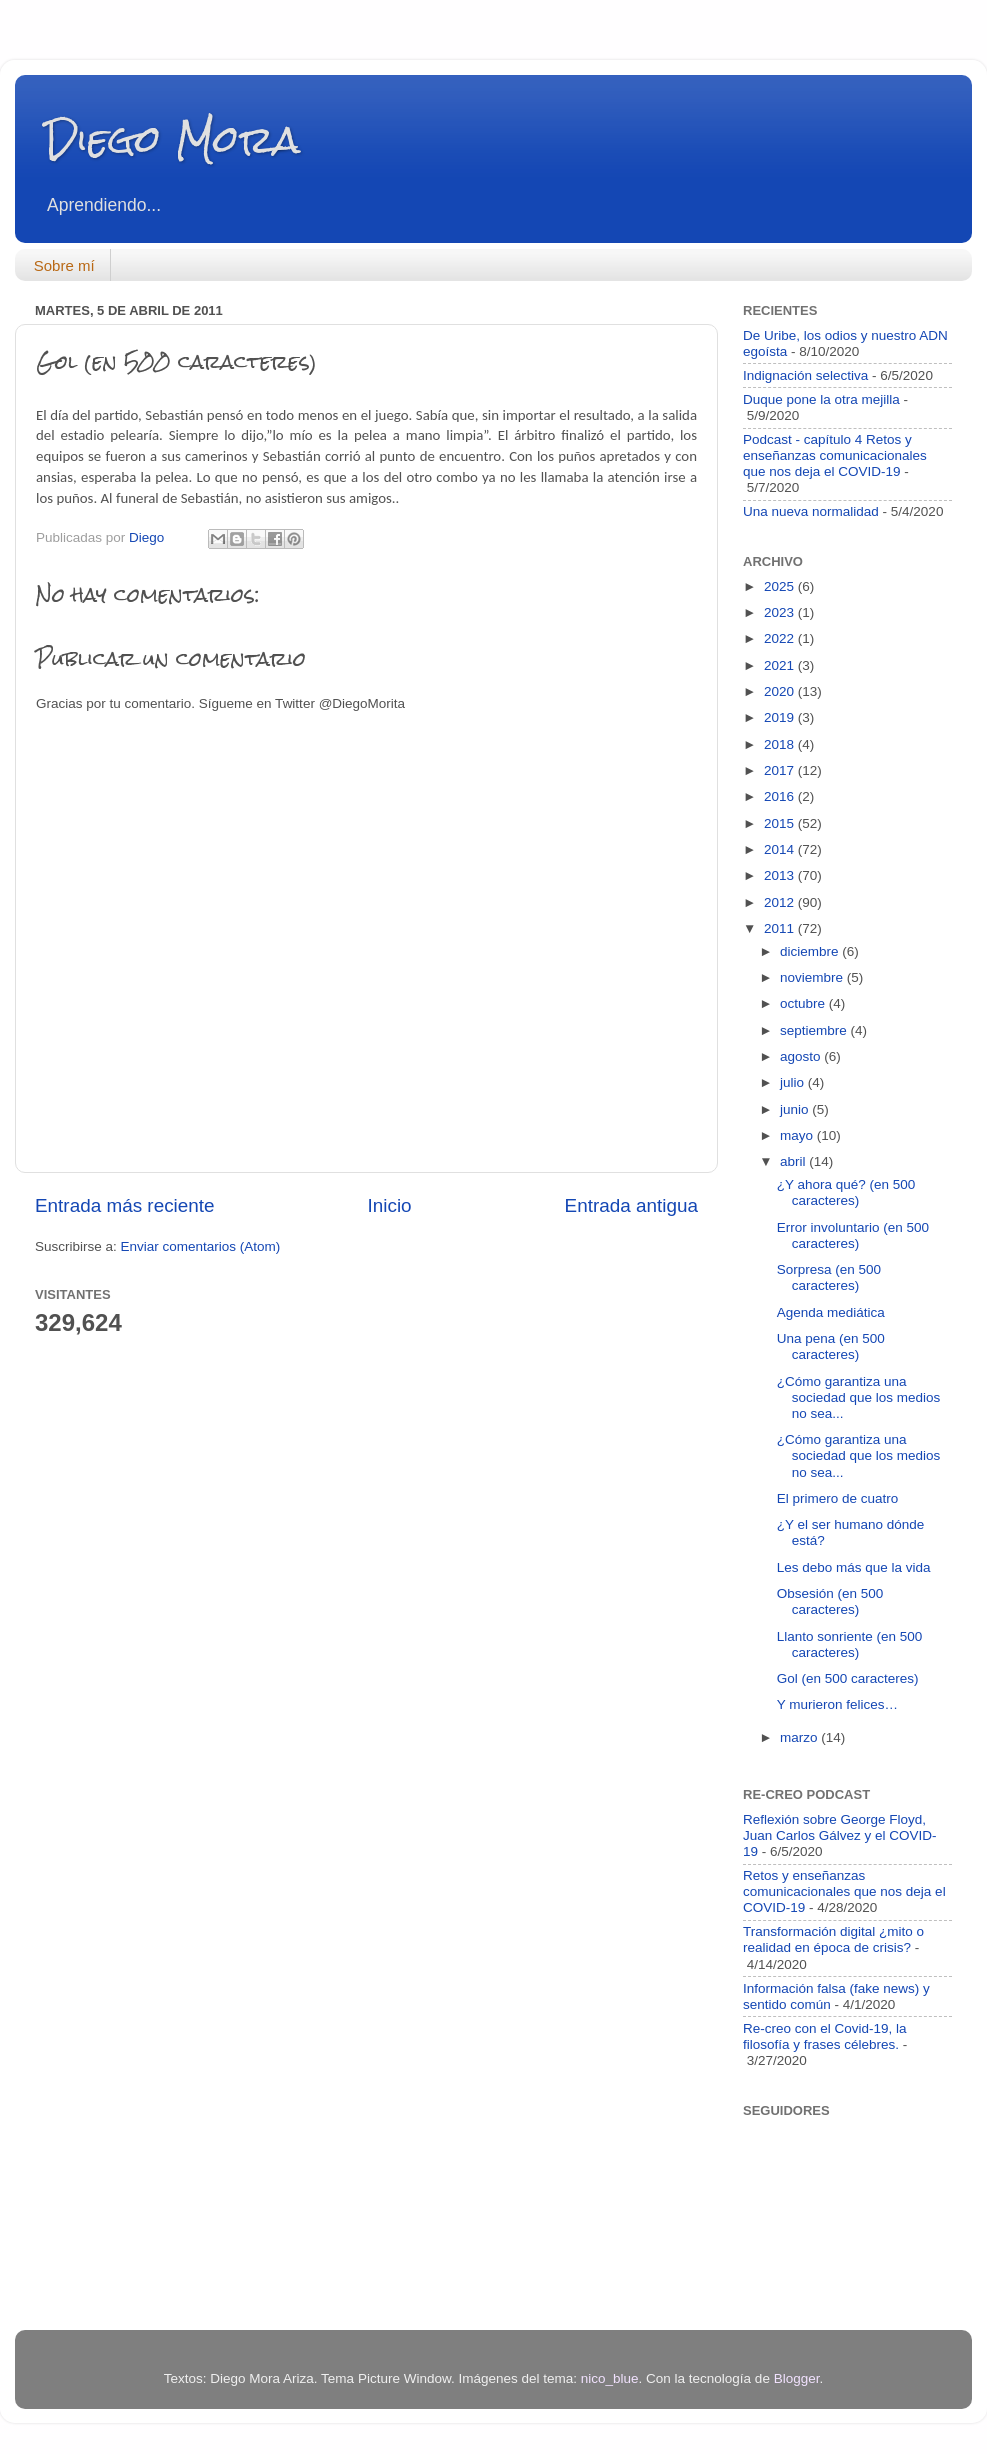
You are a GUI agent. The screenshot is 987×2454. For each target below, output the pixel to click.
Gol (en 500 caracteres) (848, 1678)
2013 (781, 875)
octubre (804, 1003)
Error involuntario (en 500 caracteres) (853, 1235)
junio (796, 1109)
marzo (800, 1737)
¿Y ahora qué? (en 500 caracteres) (846, 1192)
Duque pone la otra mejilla (821, 399)
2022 (781, 638)
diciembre (811, 951)
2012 (781, 902)
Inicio (390, 1205)
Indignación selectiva (805, 375)
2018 (781, 744)
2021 (781, 665)
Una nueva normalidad (811, 511)
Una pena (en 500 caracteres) (831, 1346)
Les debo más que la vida (854, 1567)
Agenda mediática (831, 1312)
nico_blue (610, 2378)
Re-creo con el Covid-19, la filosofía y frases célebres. (825, 2036)
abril (794, 1161)
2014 (781, 849)
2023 (781, 612)
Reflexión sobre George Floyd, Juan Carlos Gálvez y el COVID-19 (840, 1835)
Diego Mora (172, 139)
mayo (798, 1135)
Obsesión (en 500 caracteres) (830, 1601)
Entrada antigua (631, 1205)
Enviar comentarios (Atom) (201, 1246)
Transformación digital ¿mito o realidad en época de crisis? (833, 1939)
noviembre (813, 977)
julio (794, 1082)
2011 (781, 928)
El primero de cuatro (838, 1498)
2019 (781, 717)
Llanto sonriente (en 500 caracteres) (850, 1644)
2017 (781, 770)
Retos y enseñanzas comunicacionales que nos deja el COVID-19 (844, 1891)
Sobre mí (64, 265)
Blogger (797, 2378)
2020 (781, 691)
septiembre (815, 1030)
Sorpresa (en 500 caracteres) (829, 1277)
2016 (781, 796)
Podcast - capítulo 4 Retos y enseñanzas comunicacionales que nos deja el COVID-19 (835, 455)
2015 (781, 823)
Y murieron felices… (837, 1704)
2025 (781, 586)
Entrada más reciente (125, 1205)
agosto (802, 1056)
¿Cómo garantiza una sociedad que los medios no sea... (859, 1397)
